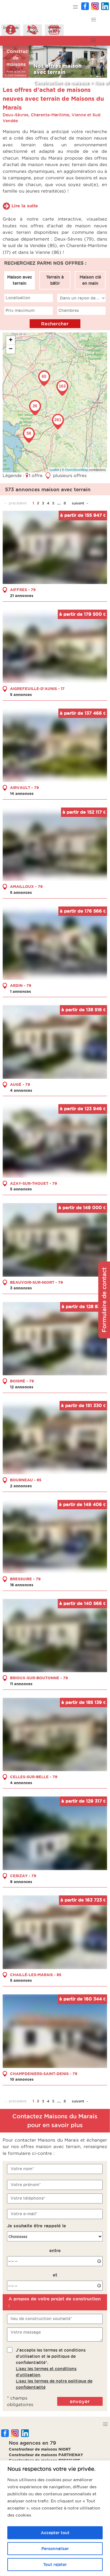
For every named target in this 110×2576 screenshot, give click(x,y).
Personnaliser (55, 2548)
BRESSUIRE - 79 (25, 1579)
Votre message (26, 2332)
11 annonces (21, 1683)
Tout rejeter (55, 2564)
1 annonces (20, 991)
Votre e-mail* (24, 2213)
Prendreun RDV (54, 29)
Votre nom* (22, 2168)
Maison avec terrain (19, 279)
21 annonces (21, 595)
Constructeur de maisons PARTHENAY (46, 2455)
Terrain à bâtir (55, 279)
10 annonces (22, 2079)
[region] (55, 2518)
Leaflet (54, 469)
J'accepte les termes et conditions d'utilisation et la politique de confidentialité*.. (54, 2368)
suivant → (80, 503)
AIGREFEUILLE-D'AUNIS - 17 (37, 688)
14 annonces (22, 793)
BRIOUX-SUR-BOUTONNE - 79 (39, 1678)
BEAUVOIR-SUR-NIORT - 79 (36, 1282)
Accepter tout (55, 2532)
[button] (75, 7)
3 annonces (21, 1288)
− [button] (11, 349)
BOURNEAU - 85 (25, 1480)
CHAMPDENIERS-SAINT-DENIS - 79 (43, 2073)
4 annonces (21, 1090)
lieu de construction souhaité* (41, 2318)
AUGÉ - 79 (20, 1084)
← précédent (15, 503)
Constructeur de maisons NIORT (40, 2449)
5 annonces (21, 694)
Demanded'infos (11, 29)
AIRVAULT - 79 (24, 787)
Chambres (69, 310)
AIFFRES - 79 (23, 590)
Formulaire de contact (104, 1299)
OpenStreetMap (76, 469)
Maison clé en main (90, 279)
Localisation (18, 297)
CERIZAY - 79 (23, 1875)
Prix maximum (20, 310)
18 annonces (21, 1585)
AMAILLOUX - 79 (26, 886)
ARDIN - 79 (20, 985)
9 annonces (21, 1881)
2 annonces (21, 1486)
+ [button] (11, 340)
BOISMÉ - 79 (22, 1381)
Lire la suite (24, 205)
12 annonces (21, 1387)
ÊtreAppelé (32, 29)
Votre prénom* (26, 2184)
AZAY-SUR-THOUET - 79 (33, 1183)
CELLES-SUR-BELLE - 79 (33, 1777)
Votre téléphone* (28, 2198)
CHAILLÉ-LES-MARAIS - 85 (35, 1974)
